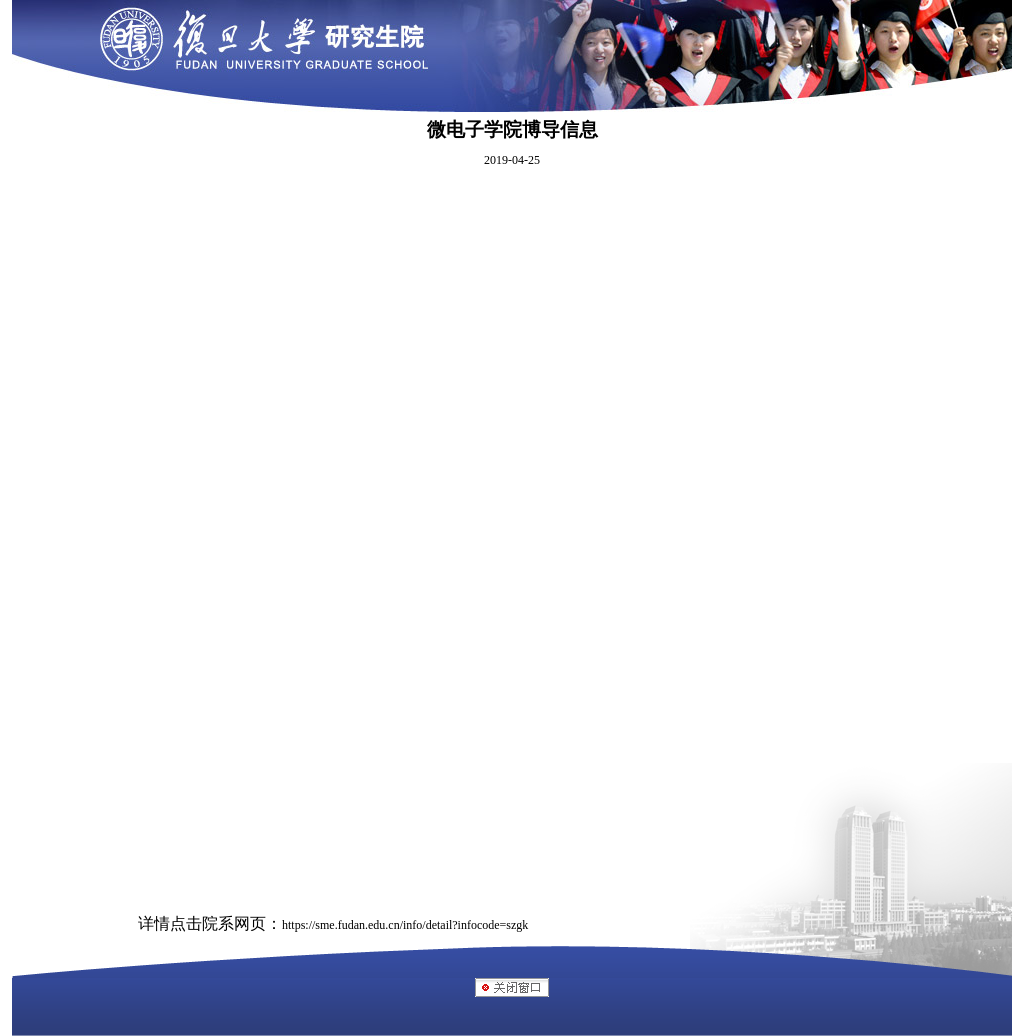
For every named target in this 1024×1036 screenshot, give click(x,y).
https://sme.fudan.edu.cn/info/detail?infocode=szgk (405, 925)
